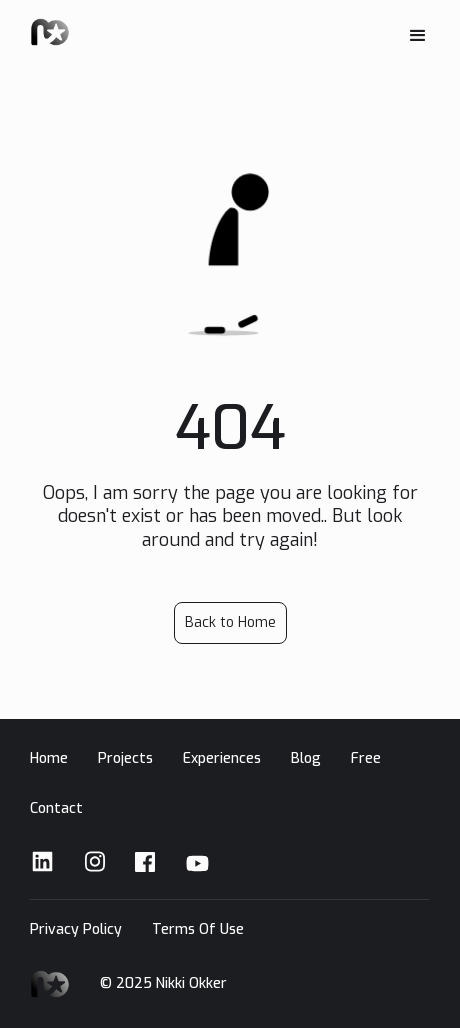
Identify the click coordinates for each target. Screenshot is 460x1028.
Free (366, 758)
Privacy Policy (76, 929)
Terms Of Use (198, 929)
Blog (306, 758)
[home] (50, 33)
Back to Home (230, 622)
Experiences (222, 758)
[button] (418, 35)
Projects (125, 758)
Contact (56, 808)
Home (49, 758)
